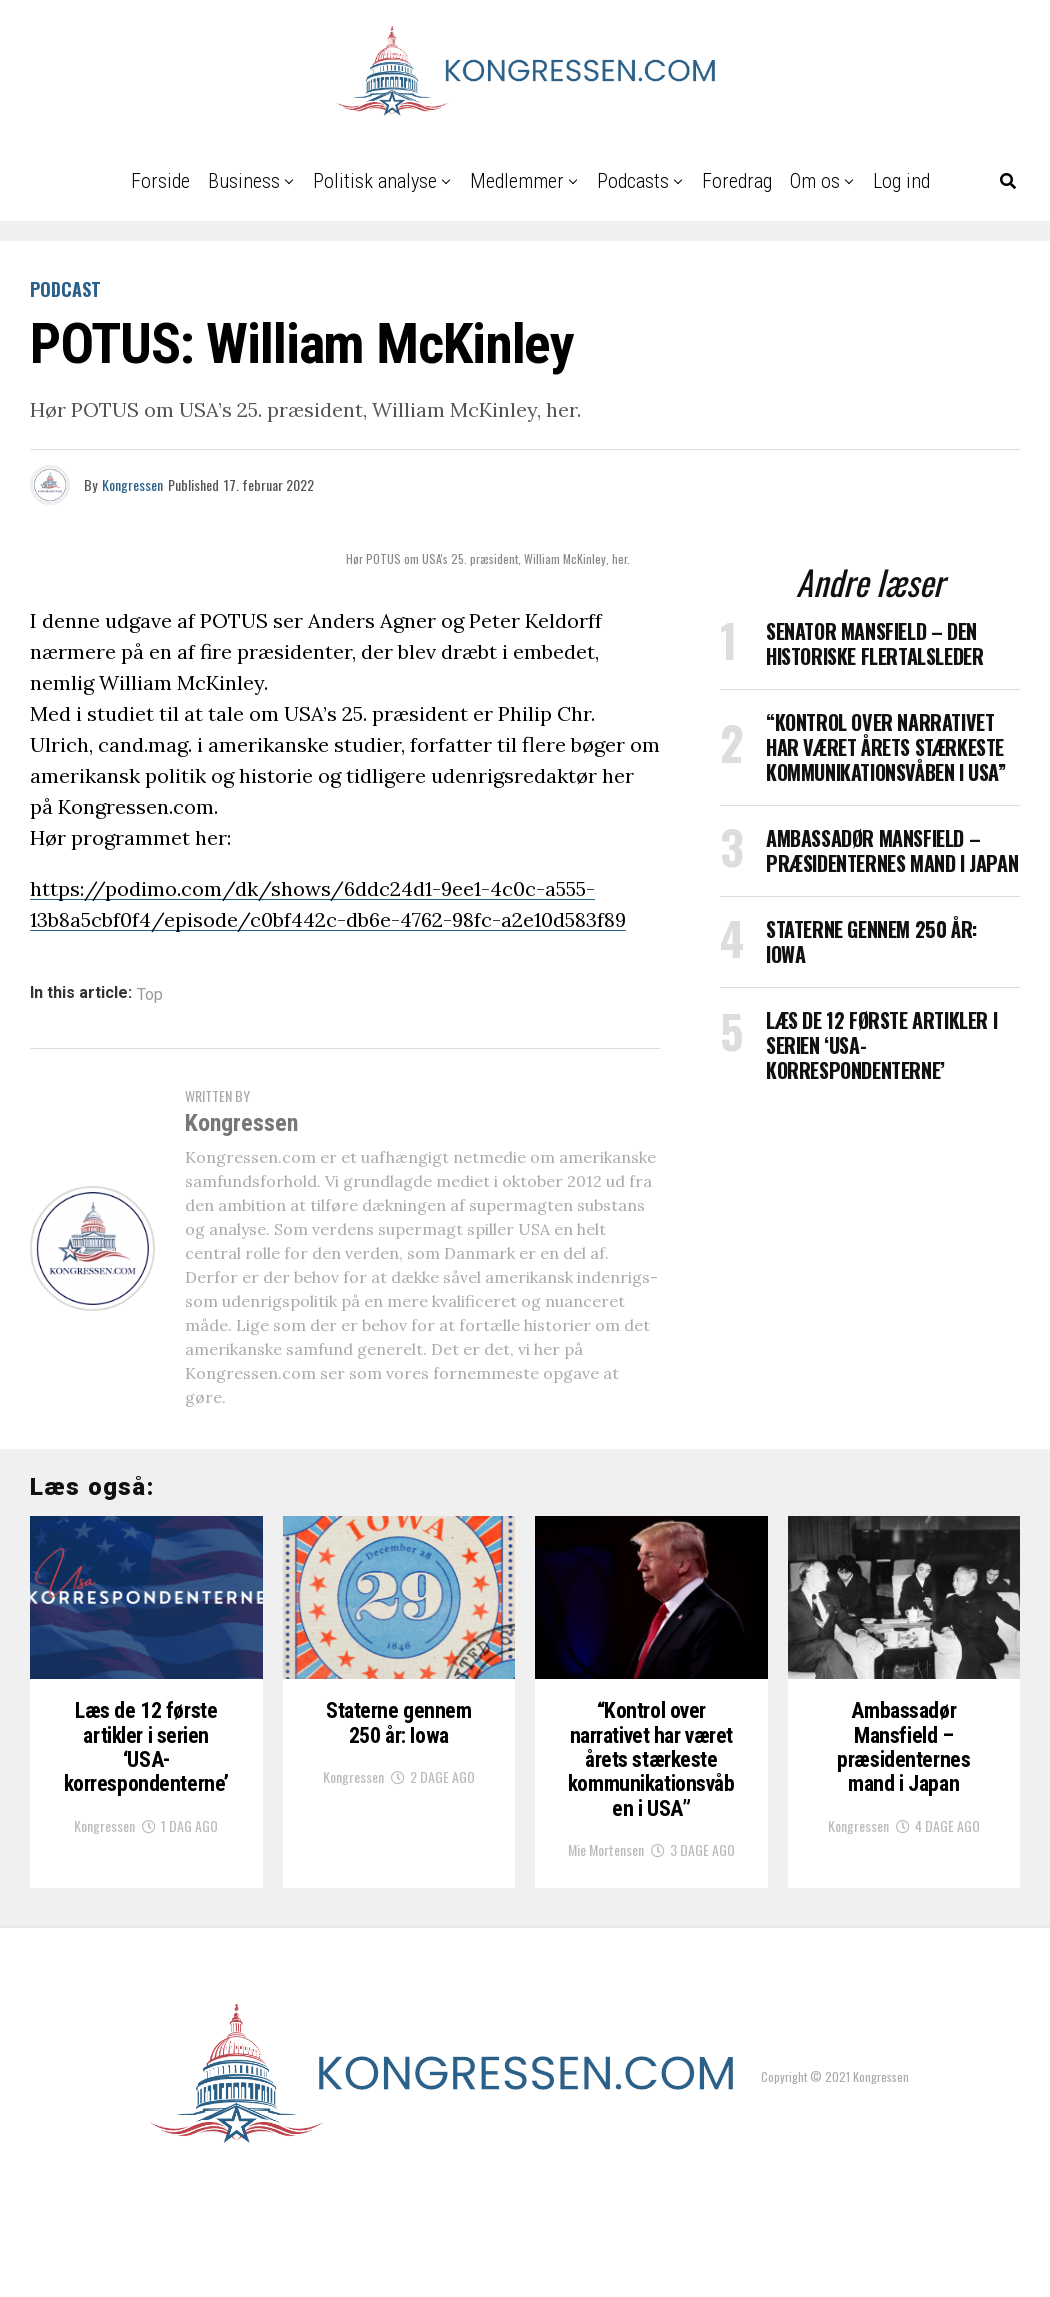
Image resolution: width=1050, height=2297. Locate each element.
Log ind (901, 181)
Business (244, 181)
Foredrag (737, 181)
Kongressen (132, 484)
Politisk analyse (375, 181)
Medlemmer (517, 181)
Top (150, 995)
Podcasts (633, 181)
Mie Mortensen (606, 1958)
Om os (815, 181)
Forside (160, 181)
